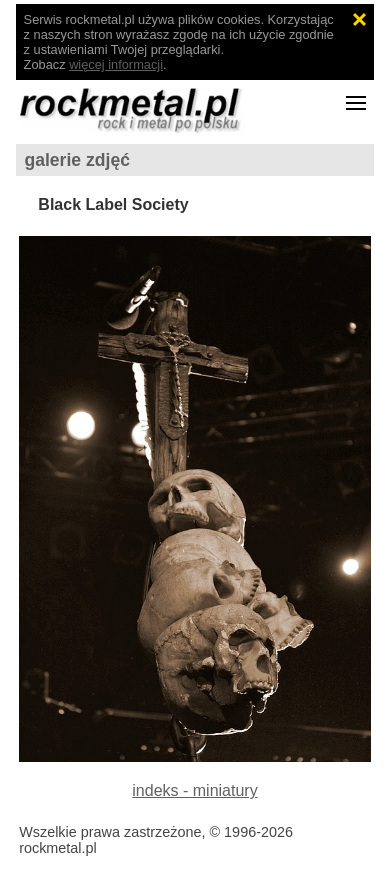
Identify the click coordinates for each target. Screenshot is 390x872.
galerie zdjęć (77, 160)
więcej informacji (116, 64)
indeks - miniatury (194, 790)
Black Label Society (113, 204)
